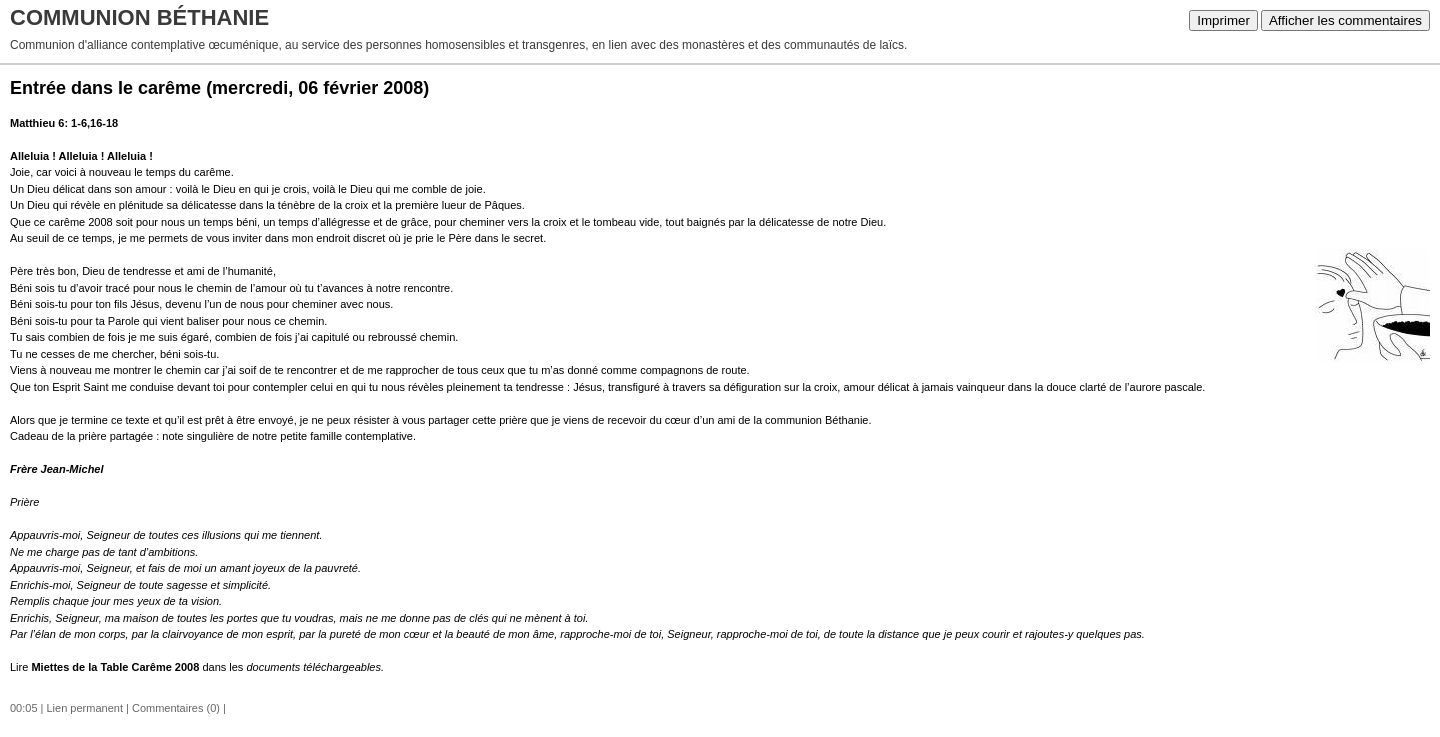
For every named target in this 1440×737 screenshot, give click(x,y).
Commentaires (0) (176, 708)
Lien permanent (85, 708)
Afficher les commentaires (1345, 20)
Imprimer (1223, 20)
